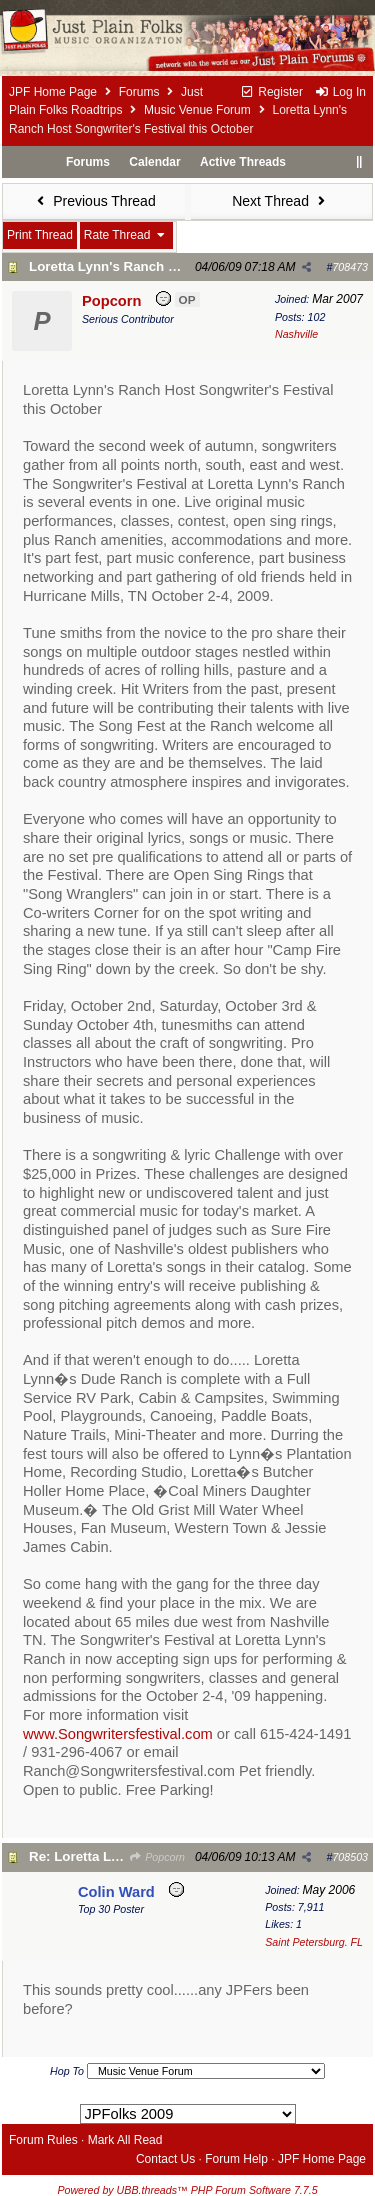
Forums (139, 92)
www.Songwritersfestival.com (118, 1734)
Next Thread (281, 201)
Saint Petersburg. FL (314, 1942)
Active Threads (243, 162)
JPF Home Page (53, 92)
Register (271, 92)
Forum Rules (43, 2140)
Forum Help (236, 2159)
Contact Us (165, 2159)
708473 (350, 267)
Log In (340, 92)
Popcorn (157, 1857)
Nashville (296, 334)
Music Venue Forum (197, 110)
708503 (350, 1857)
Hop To (67, 2071)
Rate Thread (126, 235)
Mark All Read (125, 2140)
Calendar (154, 162)
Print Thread (40, 235)
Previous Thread (94, 201)
